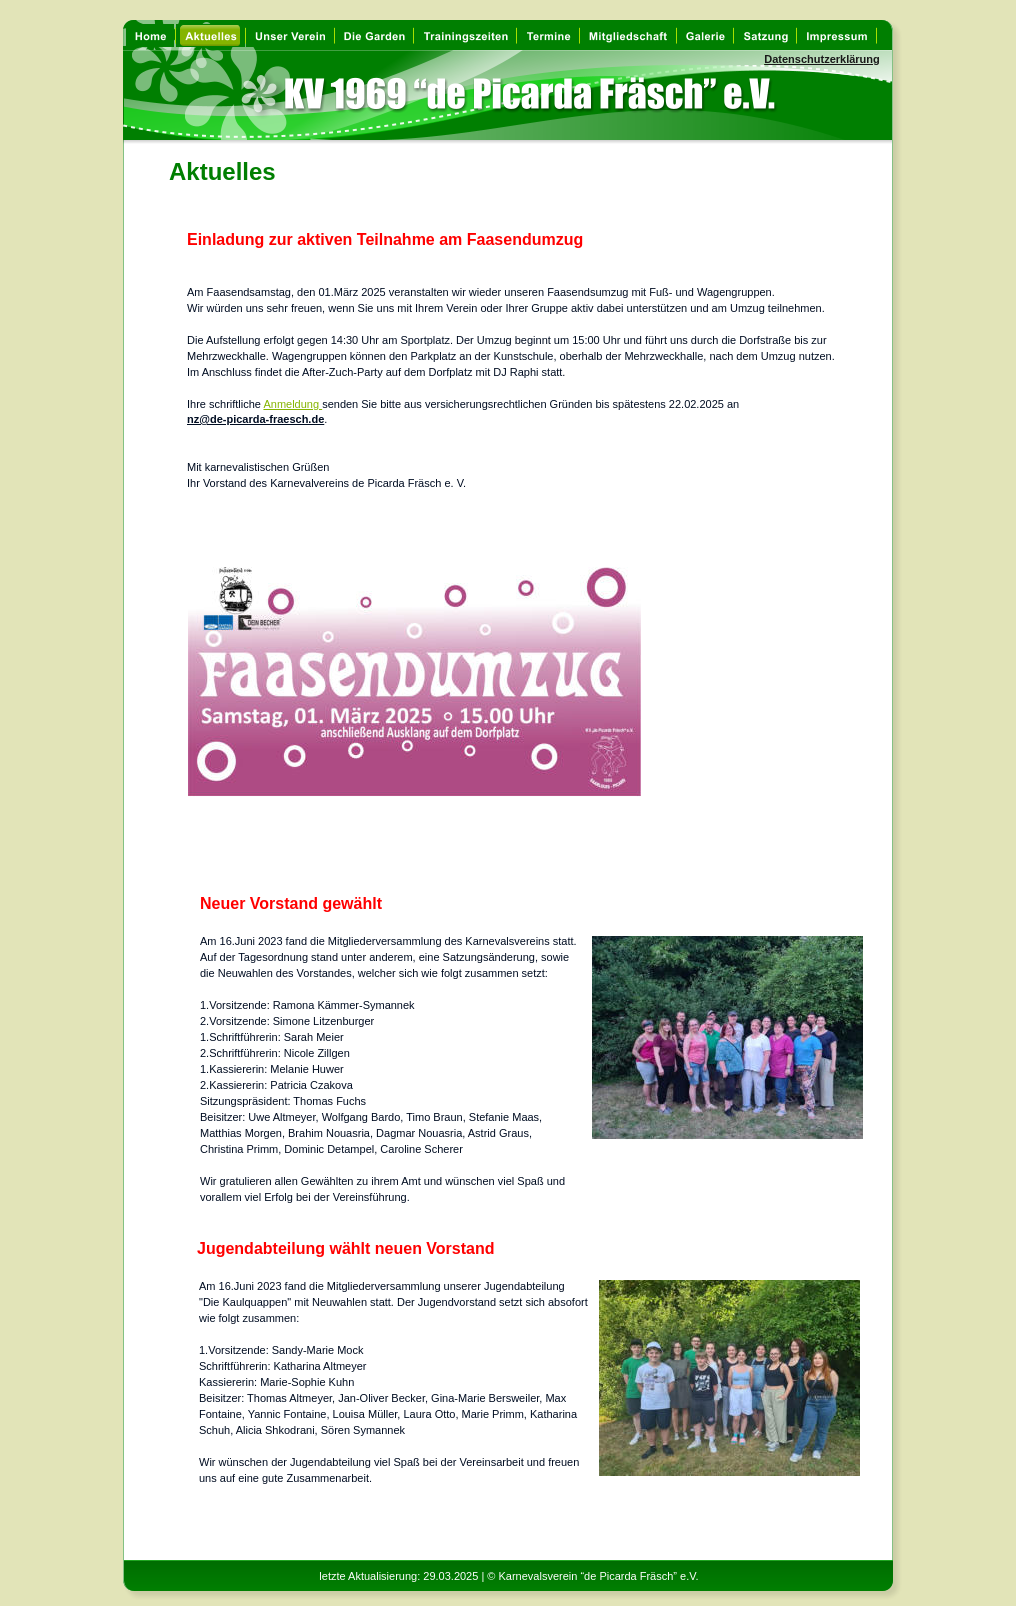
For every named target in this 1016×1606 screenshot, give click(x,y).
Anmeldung (292, 404)
